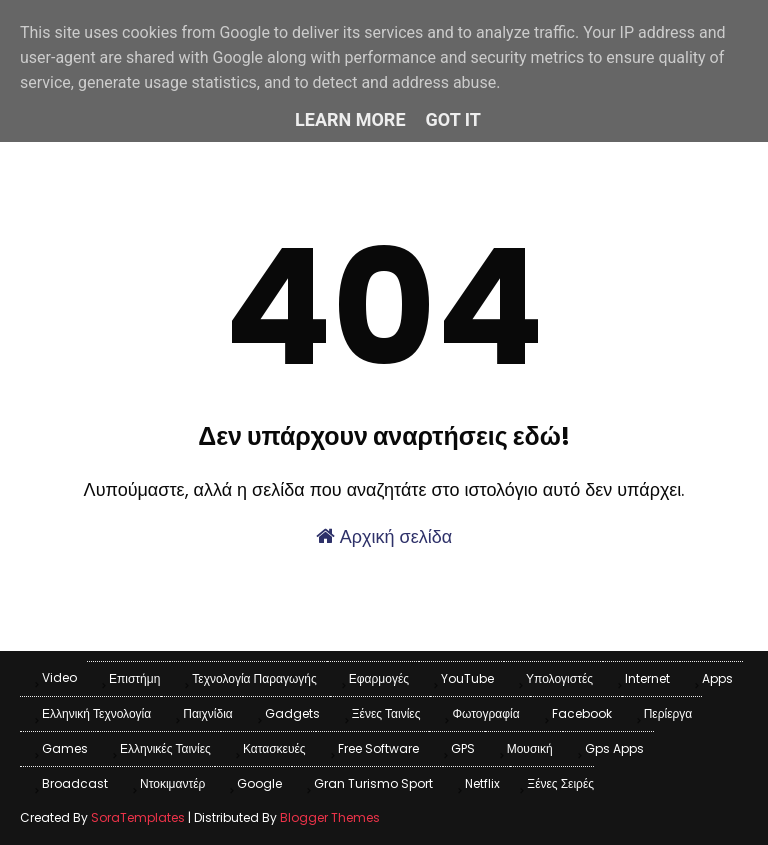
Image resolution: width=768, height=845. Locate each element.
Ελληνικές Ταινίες (165, 748)
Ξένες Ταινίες (386, 713)
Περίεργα (668, 713)
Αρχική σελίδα (384, 536)
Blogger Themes (330, 817)
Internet (647, 678)
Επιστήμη (134, 678)
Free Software (378, 748)
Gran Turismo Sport (373, 783)
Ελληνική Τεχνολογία (96, 713)
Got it (453, 119)
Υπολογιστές (559, 678)
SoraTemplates (138, 817)
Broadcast (75, 783)
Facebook (582, 713)
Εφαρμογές (379, 678)
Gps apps (614, 748)
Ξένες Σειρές (560, 783)
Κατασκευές (274, 748)
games (65, 748)
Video (59, 677)
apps (717, 678)
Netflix (482, 783)
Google (259, 783)
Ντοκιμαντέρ (172, 783)
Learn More (350, 119)
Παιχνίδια (208, 713)
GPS (463, 748)
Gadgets (292, 713)
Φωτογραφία (485, 713)
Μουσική (530, 748)
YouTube (467, 678)
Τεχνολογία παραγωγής (254, 678)
